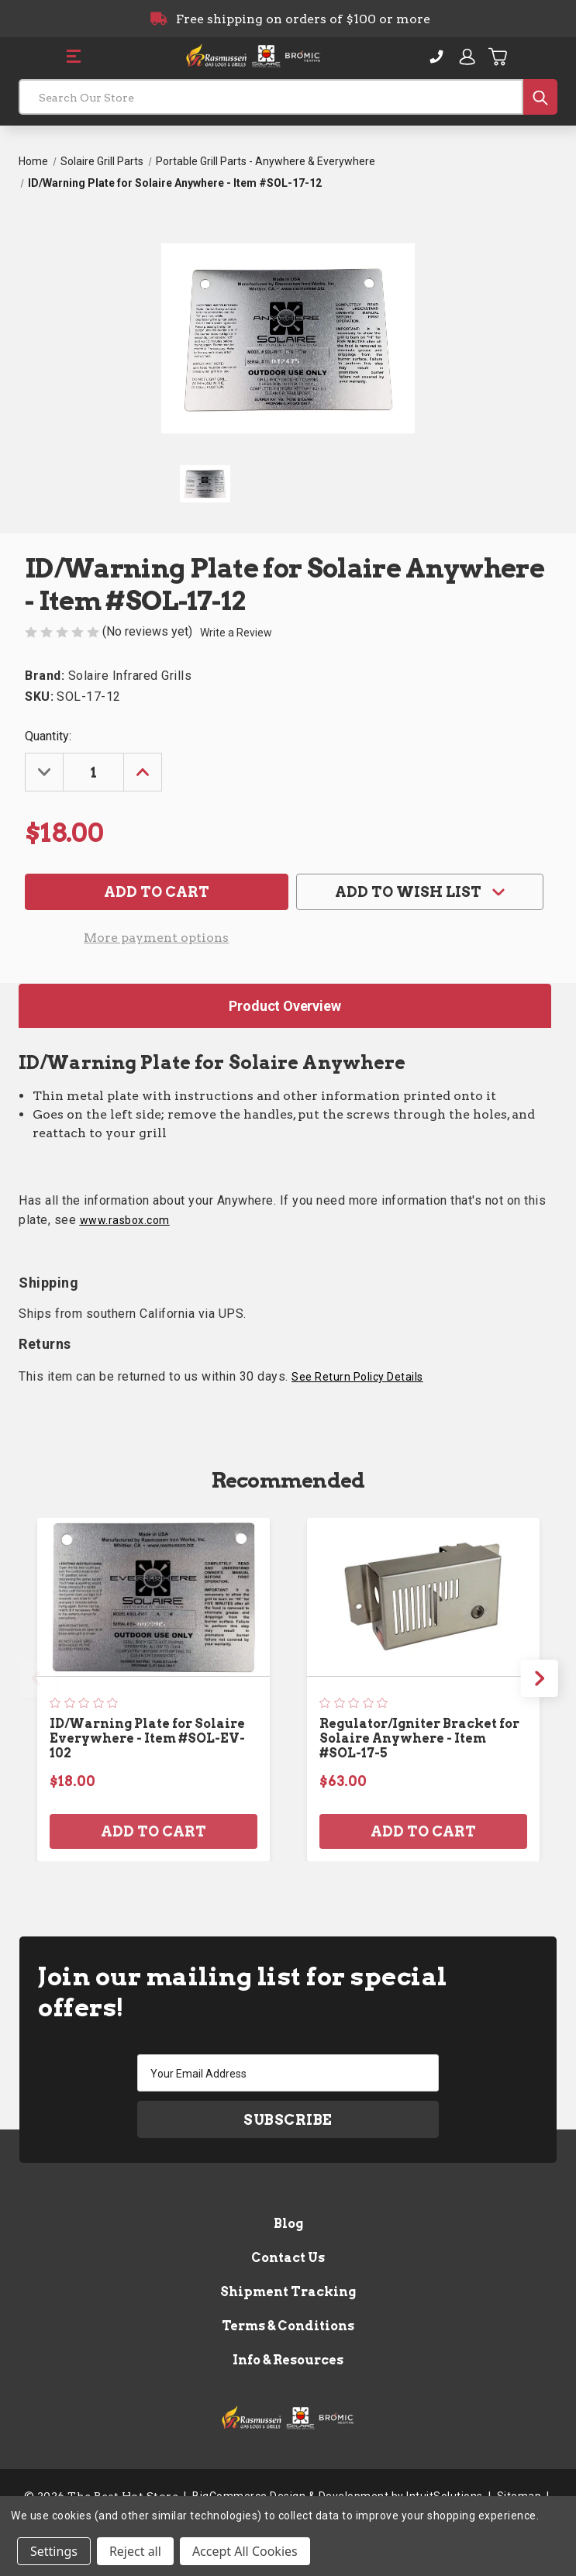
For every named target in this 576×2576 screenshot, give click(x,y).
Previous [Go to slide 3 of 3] (36, 1678)
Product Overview (284, 1006)
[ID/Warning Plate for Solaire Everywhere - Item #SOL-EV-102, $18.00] (153, 1597)
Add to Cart (153, 1831)
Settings (54, 2551)
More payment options (156, 937)
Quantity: (48, 736)
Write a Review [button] (236, 632)
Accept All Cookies (245, 2551)
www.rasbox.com (125, 1220)
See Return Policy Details (357, 1377)
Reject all (135, 2551)
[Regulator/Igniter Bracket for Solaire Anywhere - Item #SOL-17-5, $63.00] (423, 1597)
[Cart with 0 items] (498, 56)
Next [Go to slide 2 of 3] (539, 1678)
